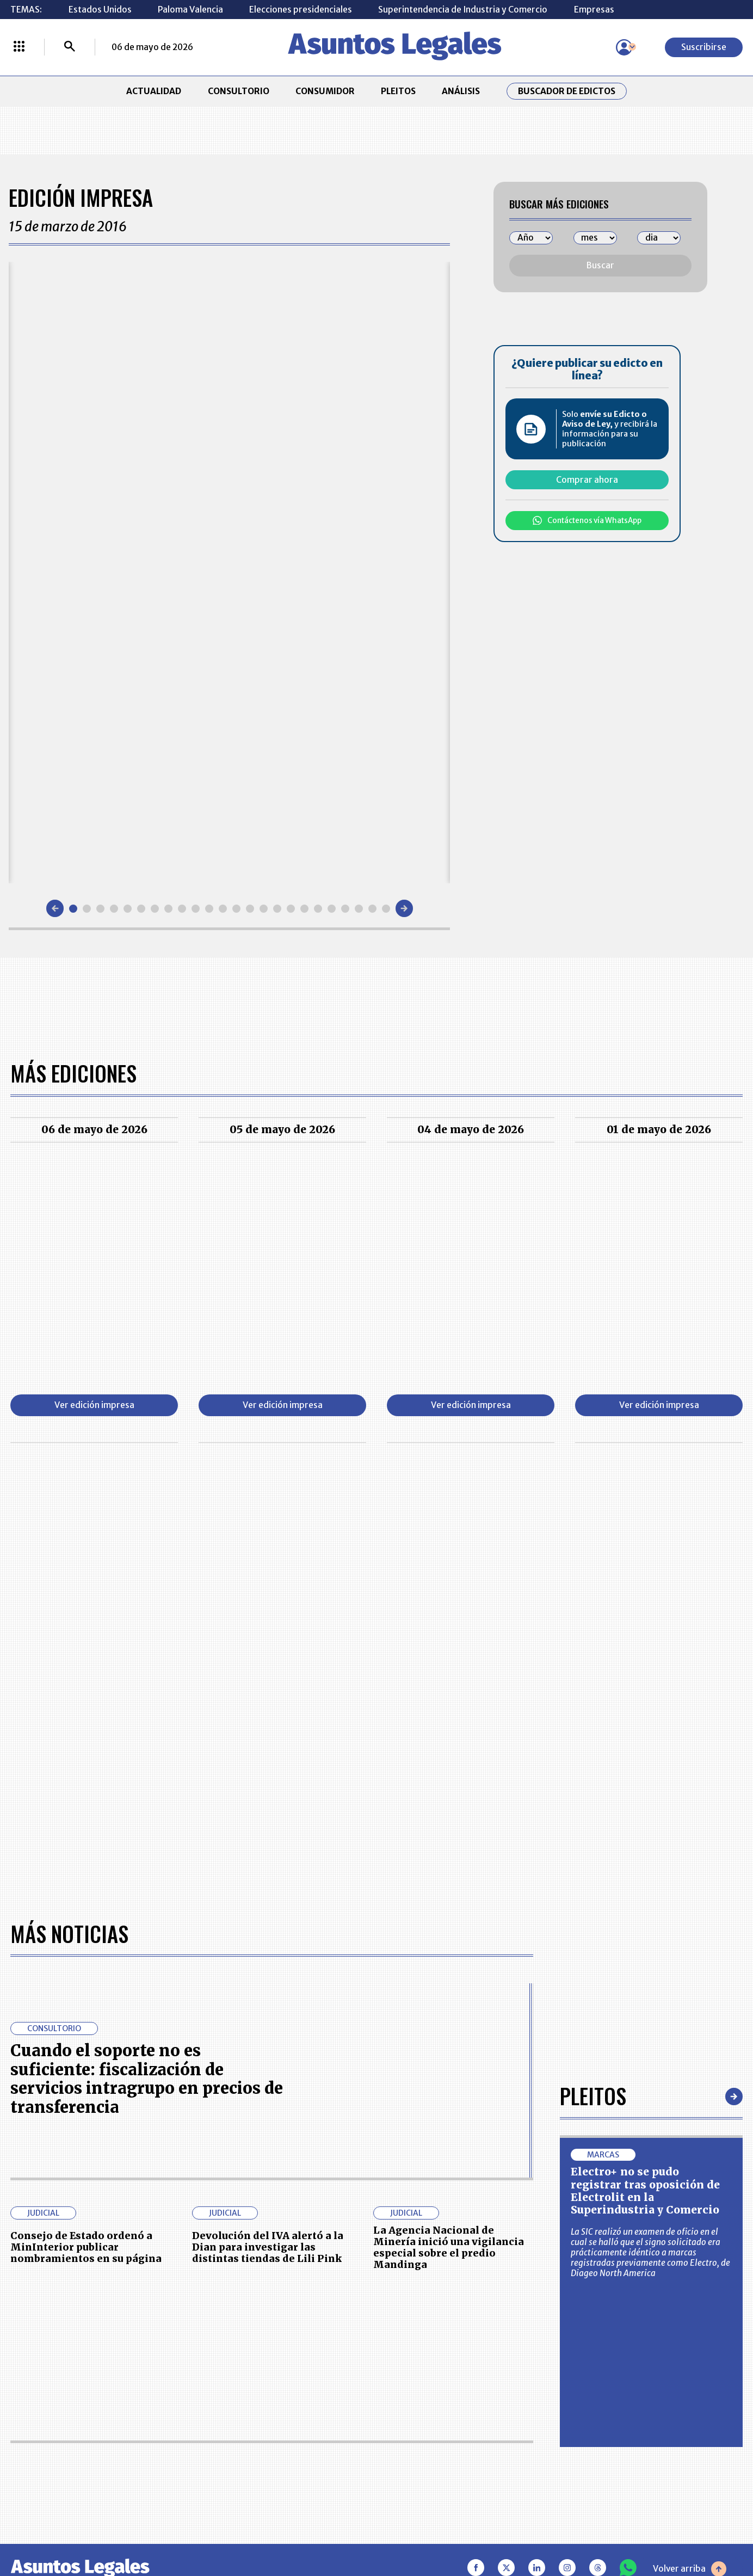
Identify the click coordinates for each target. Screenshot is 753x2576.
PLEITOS (398, 91)
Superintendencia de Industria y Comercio (462, 9)
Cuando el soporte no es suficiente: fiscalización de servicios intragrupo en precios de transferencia (146, 2078)
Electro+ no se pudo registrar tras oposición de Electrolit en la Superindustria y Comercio (645, 2190)
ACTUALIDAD (153, 91)
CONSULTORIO (238, 91)
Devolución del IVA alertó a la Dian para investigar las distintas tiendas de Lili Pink (267, 2247)
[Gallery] (229, 572)
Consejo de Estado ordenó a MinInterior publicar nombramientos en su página (86, 2247)
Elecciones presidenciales (300, 9)
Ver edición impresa (94, 1405)
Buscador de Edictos (566, 91)
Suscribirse (703, 47)
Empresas (594, 9)
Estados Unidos (100, 9)
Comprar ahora (587, 480)
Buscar (600, 265)
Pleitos (593, 2095)
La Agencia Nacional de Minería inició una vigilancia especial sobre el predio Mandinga (448, 2247)
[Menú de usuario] (624, 47)
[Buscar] (69, 47)
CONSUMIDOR (325, 91)
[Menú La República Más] (19, 47)
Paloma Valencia (190, 9)
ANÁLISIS (461, 91)
